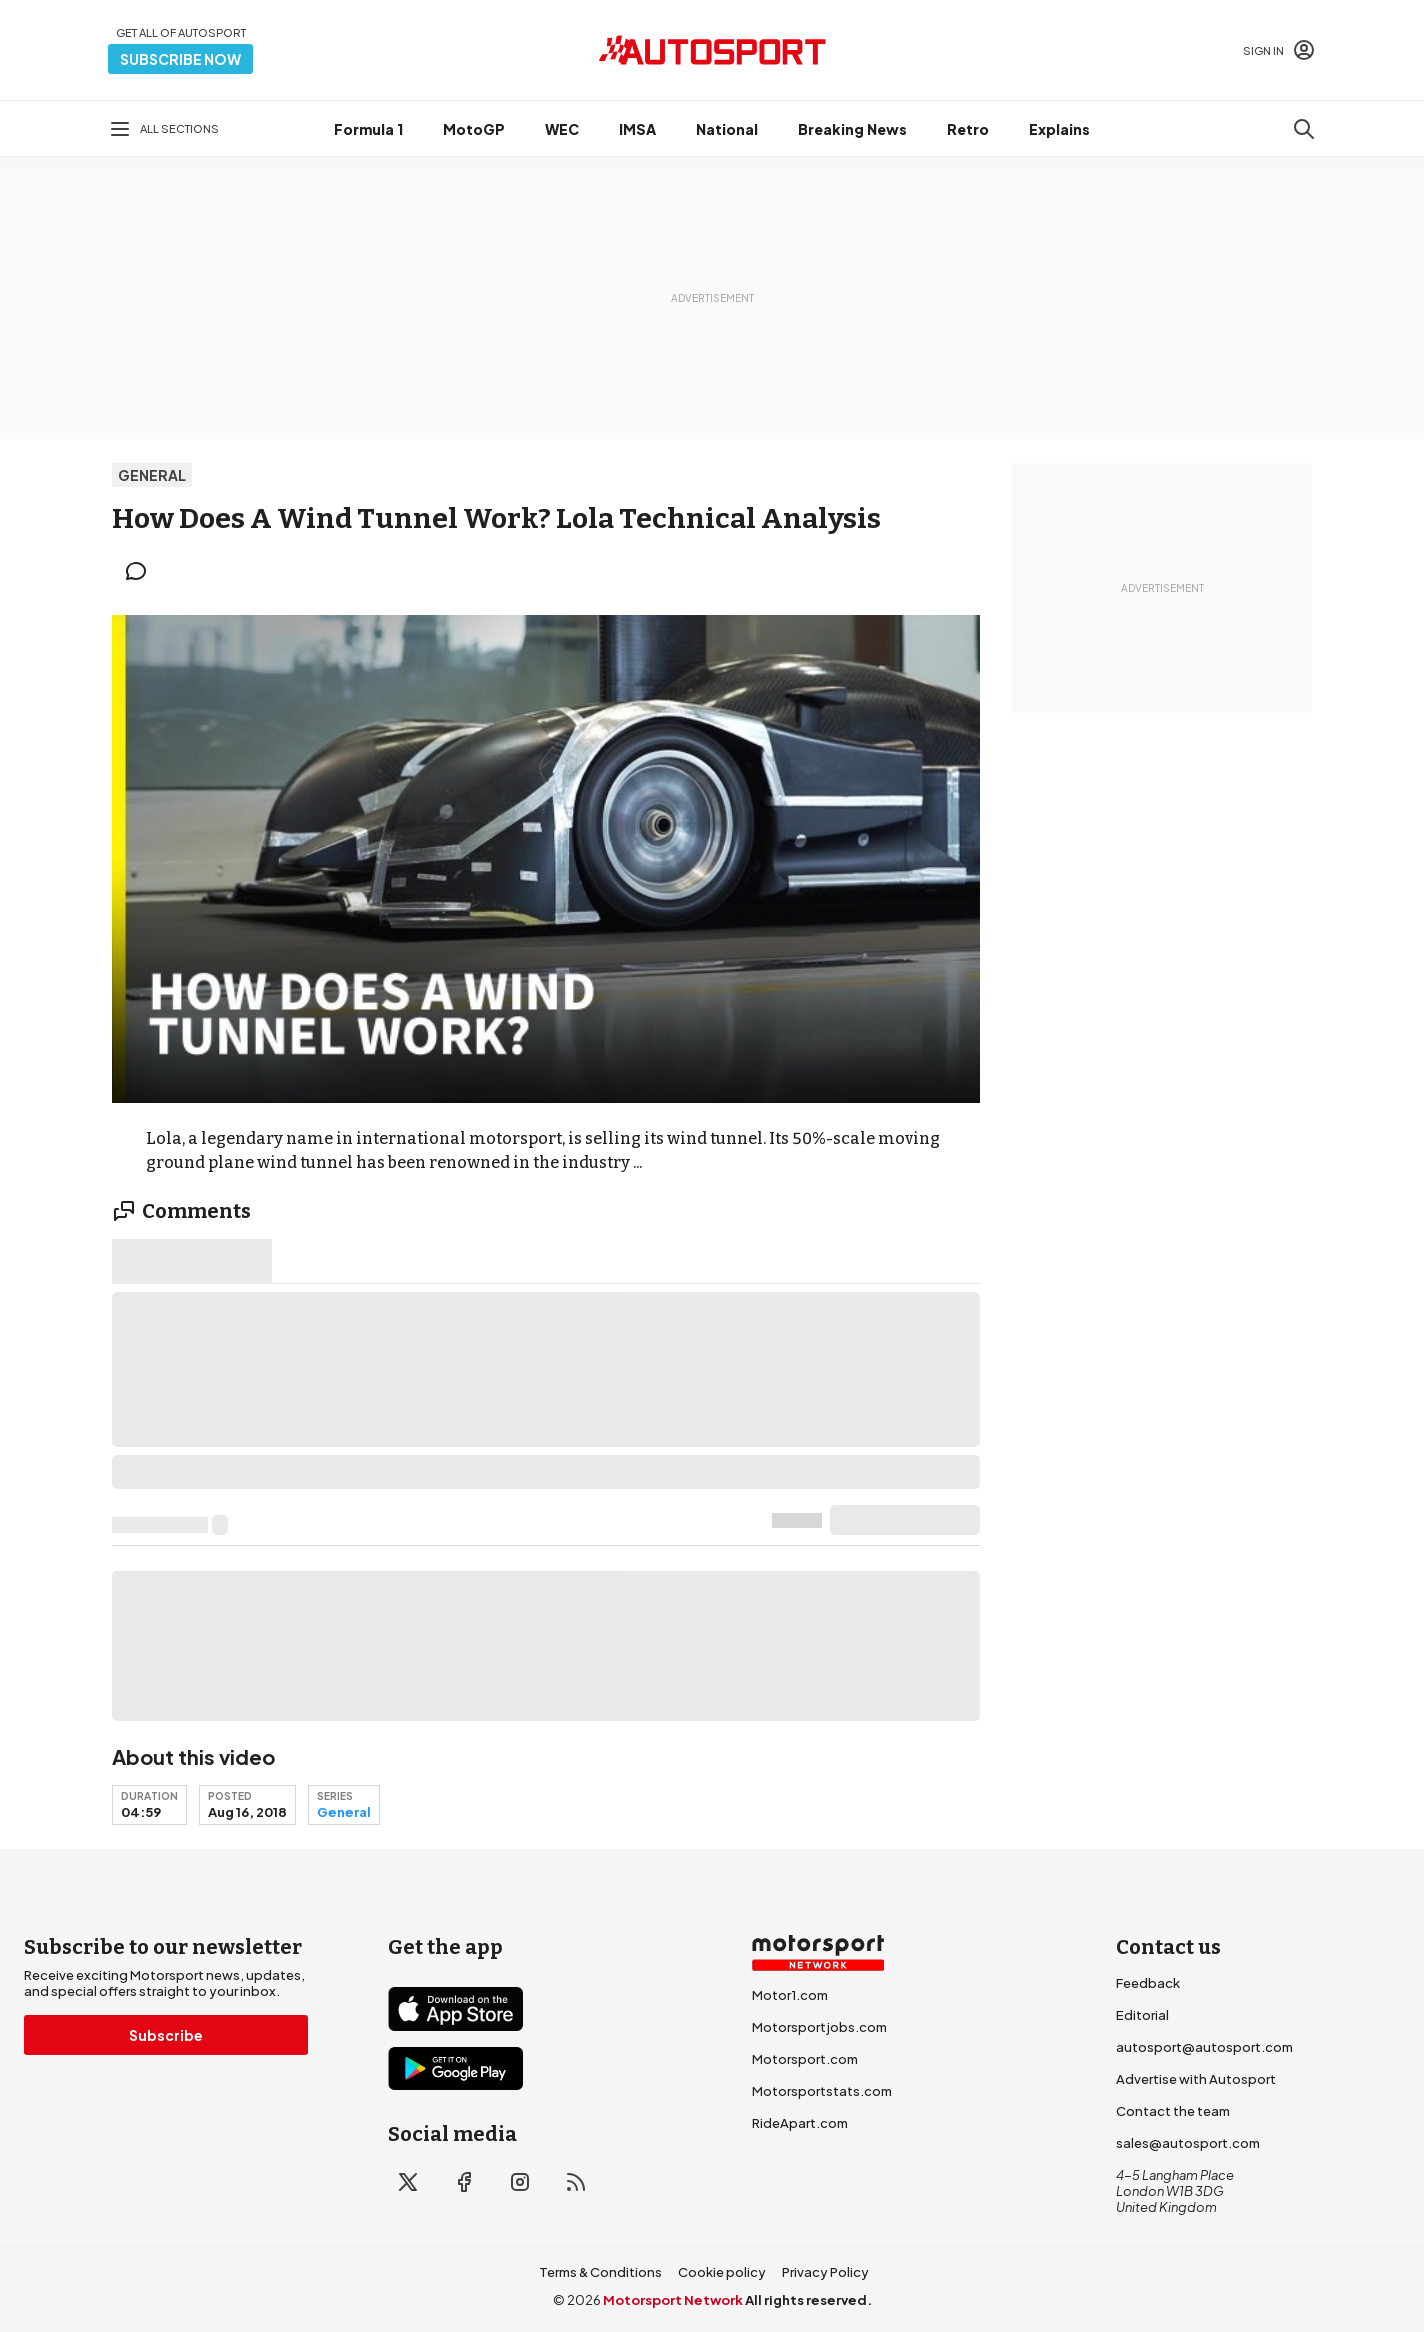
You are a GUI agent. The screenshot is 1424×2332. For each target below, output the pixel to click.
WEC (562, 129)
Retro (968, 129)
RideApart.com (800, 2123)
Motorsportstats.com (822, 2091)
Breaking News (852, 129)
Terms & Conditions (600, 2272)
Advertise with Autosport (1196, 2079)
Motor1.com (790, 1995)
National (727, 129)
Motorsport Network (673, 2300)
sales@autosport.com (1188, 2143)
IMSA (637, 129)
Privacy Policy (825, 2272)
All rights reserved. (808, 2300)
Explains (1059, 129)
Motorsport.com (805, 2059)
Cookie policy (722, 2272)
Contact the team (1173, 2111)
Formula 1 (368, 129)
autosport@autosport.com (1204, 2047)
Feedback (1148, 1983)
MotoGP (474, 129)
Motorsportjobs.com (819, 2027)
